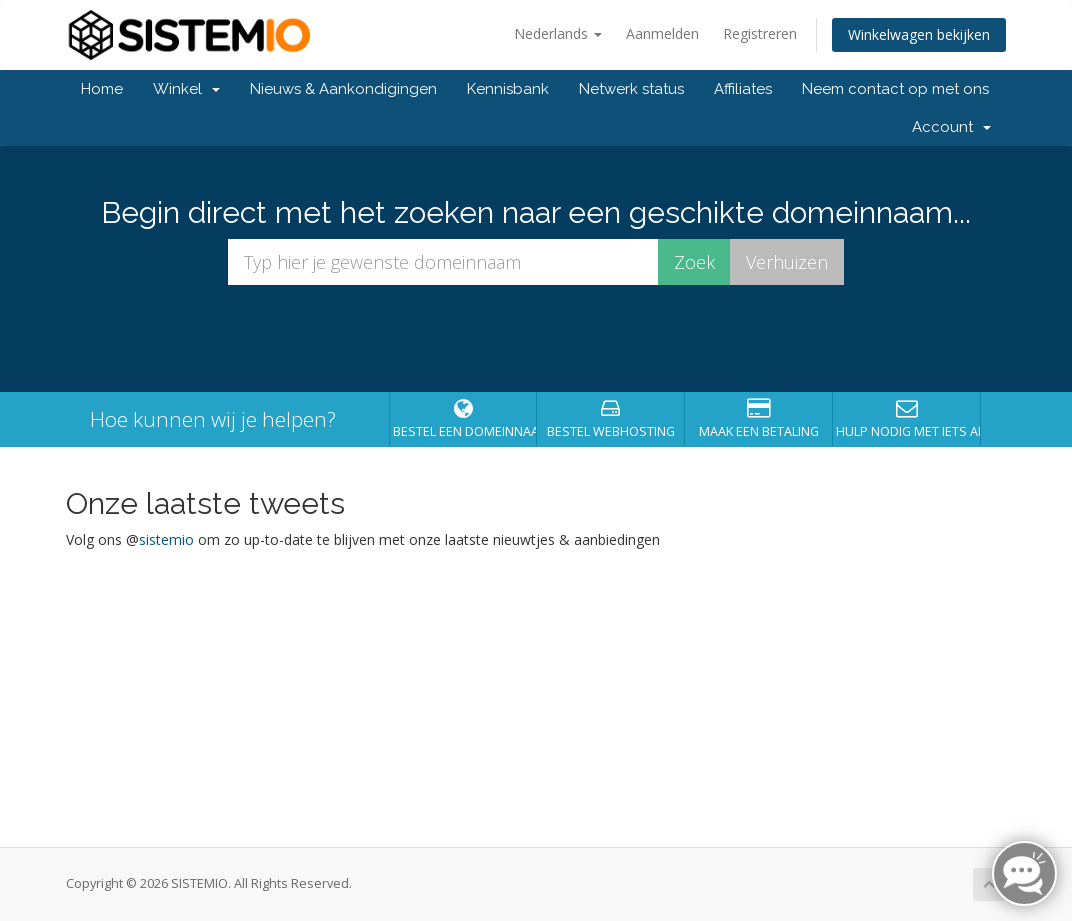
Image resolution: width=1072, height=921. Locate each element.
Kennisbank (508, 89)
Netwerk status (631, 89)
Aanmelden (662, 33)
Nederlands (558, 33)
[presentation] (536, 339)
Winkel (186, 89)
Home (102, 89)
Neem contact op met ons (895, 89)
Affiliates (743, 89)
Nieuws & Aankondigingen (343, 89)
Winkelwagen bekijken (919, 34)
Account (951, 127)
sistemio (166, 539)
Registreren (760, 33)
